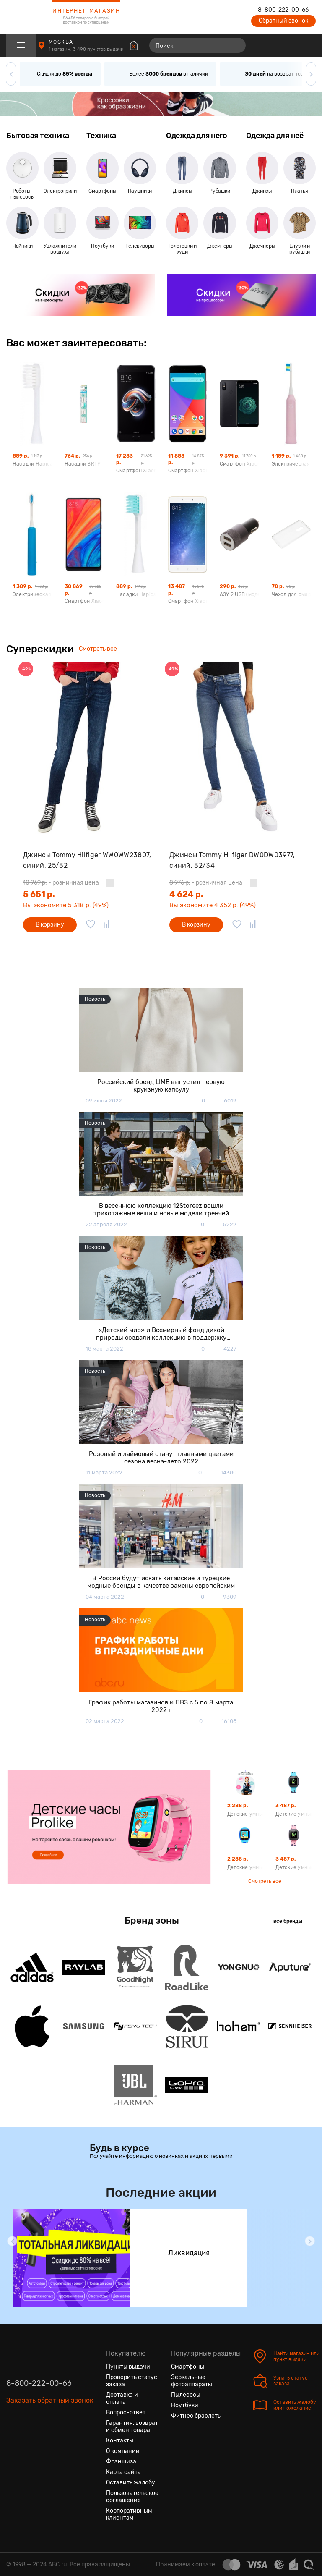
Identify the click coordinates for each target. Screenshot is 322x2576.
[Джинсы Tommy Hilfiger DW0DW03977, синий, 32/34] (234, 748)
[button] (11, 74)
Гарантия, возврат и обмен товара (132, 2426)
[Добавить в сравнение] (106, 925)
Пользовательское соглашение (132, 2497)
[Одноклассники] (28, 2440)
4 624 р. (186, 894)
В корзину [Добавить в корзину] (50, 924)
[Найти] (235, 45)
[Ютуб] (43, 2440)
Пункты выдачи (128, 2366)
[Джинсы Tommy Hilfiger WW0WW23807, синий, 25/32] (88, 748)
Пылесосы (185, 2394)
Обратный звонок (283, 20)
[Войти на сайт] (292, 45)
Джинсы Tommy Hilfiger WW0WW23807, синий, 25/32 (87, 860)
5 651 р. (39, 894)
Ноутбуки (184, 2405)
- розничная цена (61, 882)
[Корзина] (308, 45)
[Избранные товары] (276, 45)
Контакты (119, 2440)
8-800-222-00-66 (283, 10)
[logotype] (27, 17)
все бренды (287, 1921)
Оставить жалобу (130, 2482)
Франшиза (121, 2461)
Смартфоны (187, 2366)
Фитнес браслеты (196, 2415)
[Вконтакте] (13, 2440)
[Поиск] (197, 45)
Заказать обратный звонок (49, 2400)
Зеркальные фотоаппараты (191, 2381)
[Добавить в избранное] (90, 925)
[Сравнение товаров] (261, 45)
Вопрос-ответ (125, 2412)
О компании (123, 2451)
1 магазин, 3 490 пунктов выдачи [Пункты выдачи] (87, 49)
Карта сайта (123, 2472)
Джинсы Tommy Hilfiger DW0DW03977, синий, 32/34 (232, 860)
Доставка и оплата (122, 2398)
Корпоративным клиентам (129, 2514)
